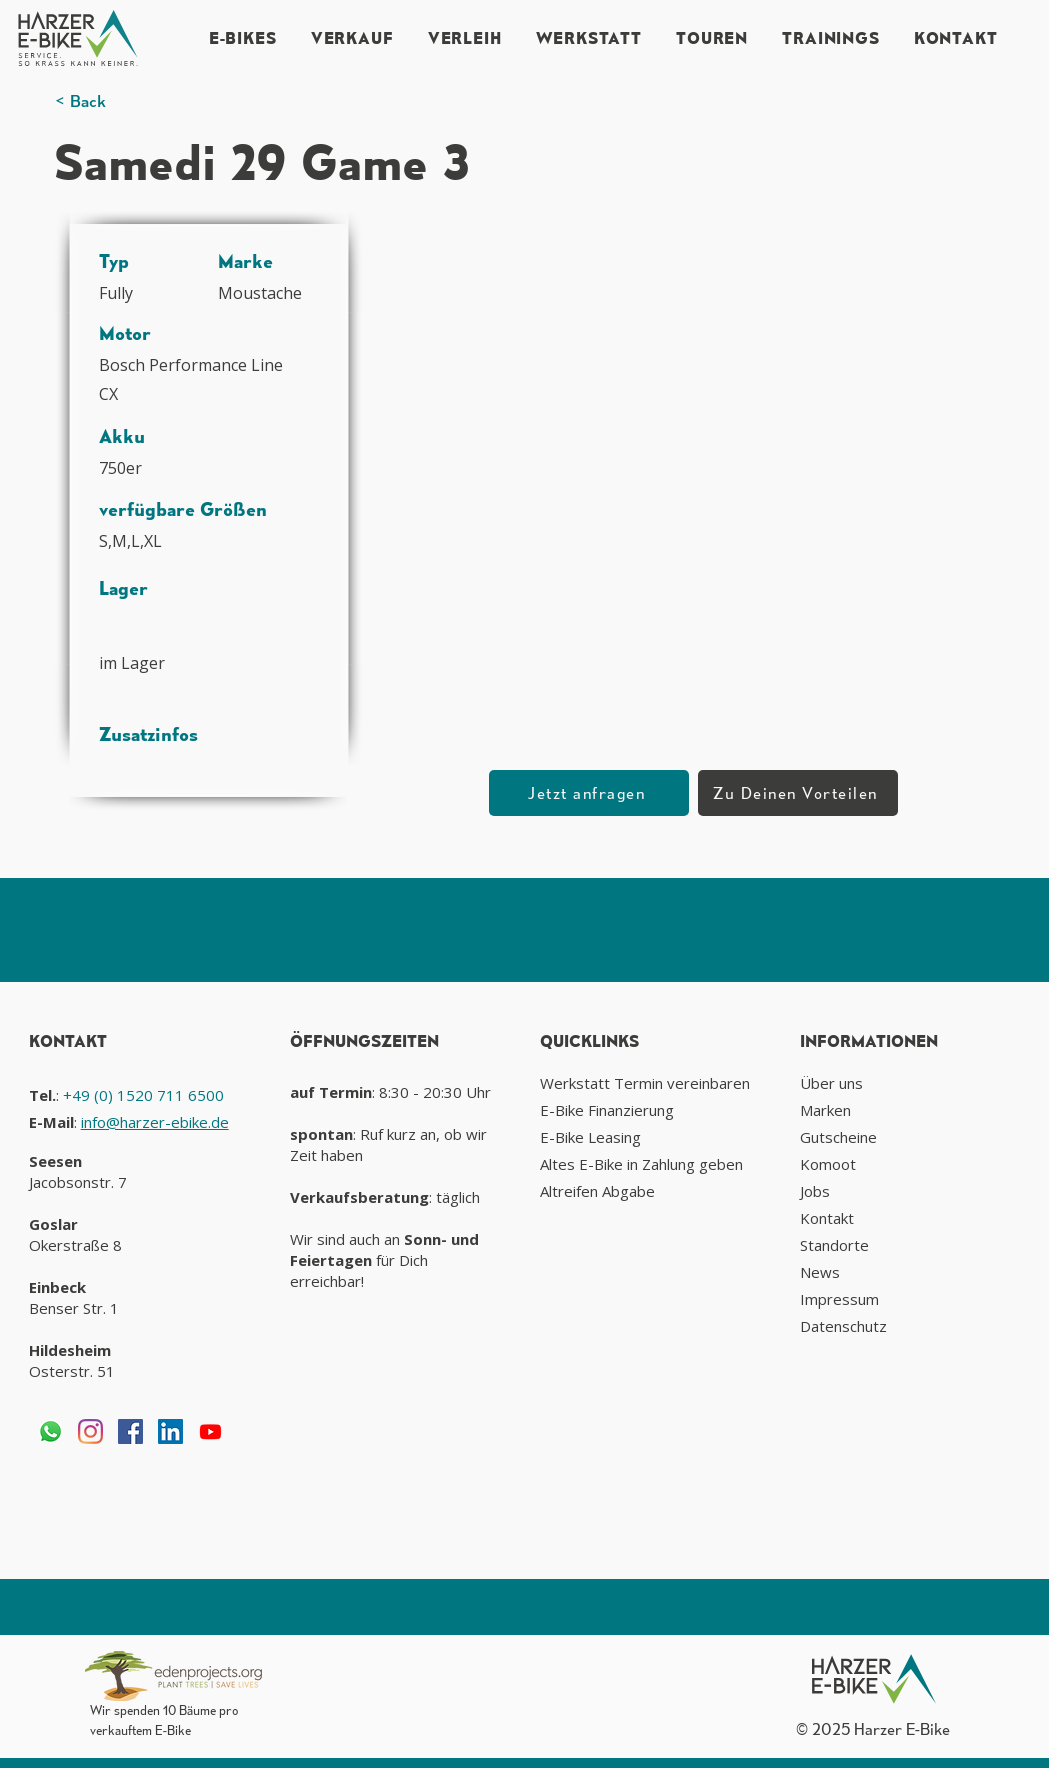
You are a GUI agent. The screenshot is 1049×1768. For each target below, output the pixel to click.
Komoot (828, 1164)
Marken (825, 1110)
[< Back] (88, 101)
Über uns (831, 1083)
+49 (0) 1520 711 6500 (143, 1095)
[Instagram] (90, 1431)
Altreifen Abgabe (597, 1191)
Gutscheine (838, 1137)
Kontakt (827, 1218)
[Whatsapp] (50, 1431)
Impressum (839, 1299)
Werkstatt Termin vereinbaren (645, 1083)
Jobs (815, 1191)
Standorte (834, 1245)
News (820, 1272)
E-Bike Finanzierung (607, 1110)
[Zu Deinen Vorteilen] (798, 793)
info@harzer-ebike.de (155, 1122)
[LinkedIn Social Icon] (170, 1431)
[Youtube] (210, 1431)
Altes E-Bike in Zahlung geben (641, 1164)
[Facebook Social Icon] (130, 1431)
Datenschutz (843, 1326)
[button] (684, 428)
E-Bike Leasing (590, 1137)
